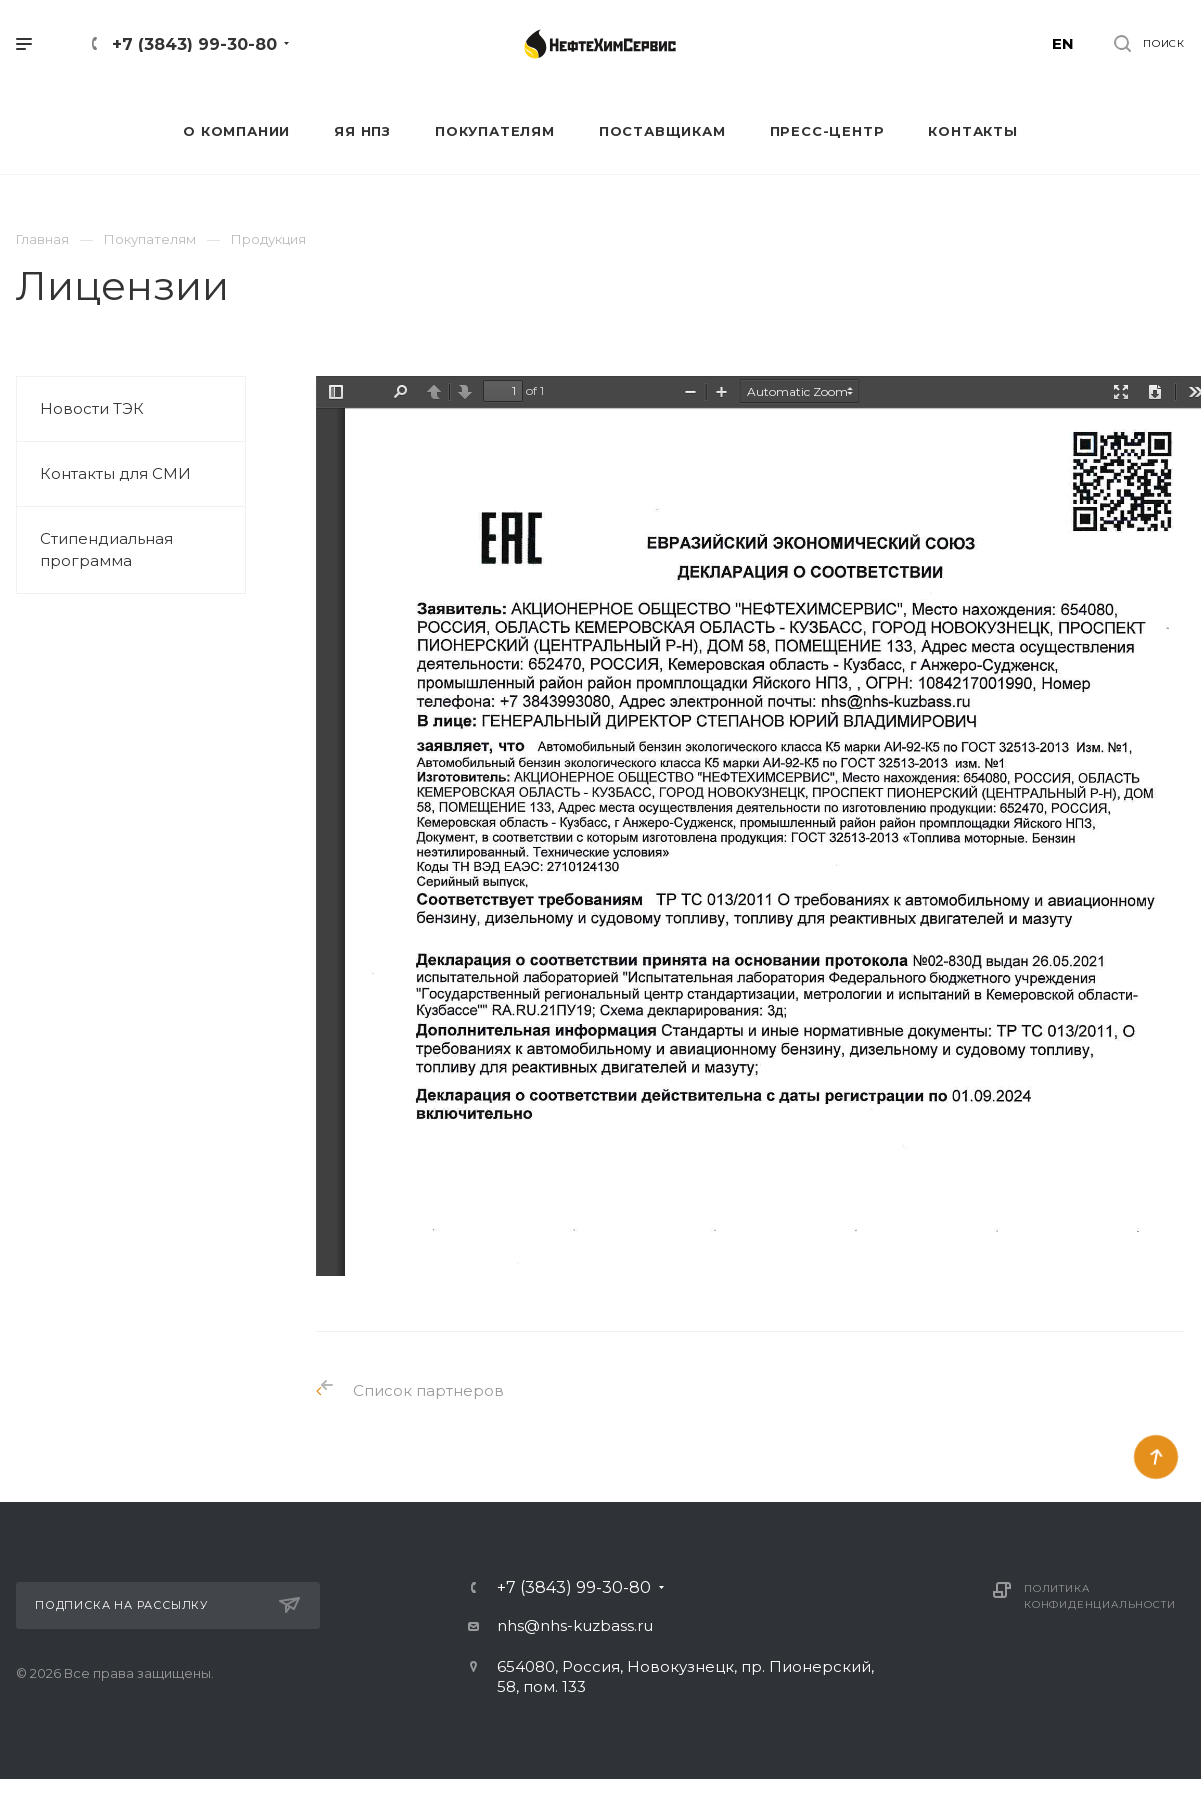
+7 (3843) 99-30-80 (194, 44)
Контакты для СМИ (115, 473)
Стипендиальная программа (106, 549)
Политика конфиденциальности (1099, 1596)
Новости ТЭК (92, 408)
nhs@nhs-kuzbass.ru (575, 1625)
